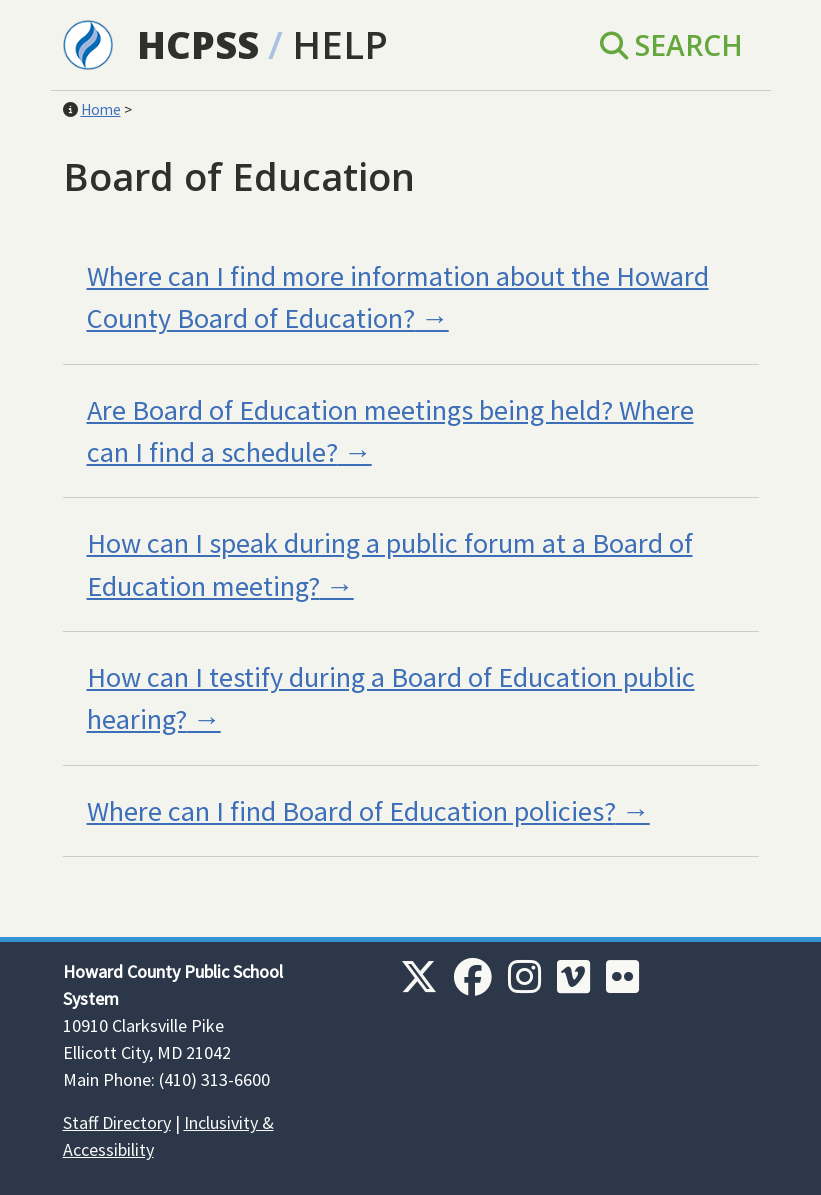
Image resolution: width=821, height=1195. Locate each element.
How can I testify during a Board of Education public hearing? (391, 698)
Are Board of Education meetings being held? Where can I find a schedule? (390, 431)
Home (101, 109)
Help (340, 44)
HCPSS (198, 44)
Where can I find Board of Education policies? (351, 811)
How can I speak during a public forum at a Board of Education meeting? (390, 564)
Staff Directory (117, 1122)
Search (671, 45)
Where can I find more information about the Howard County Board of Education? (398, 297)
